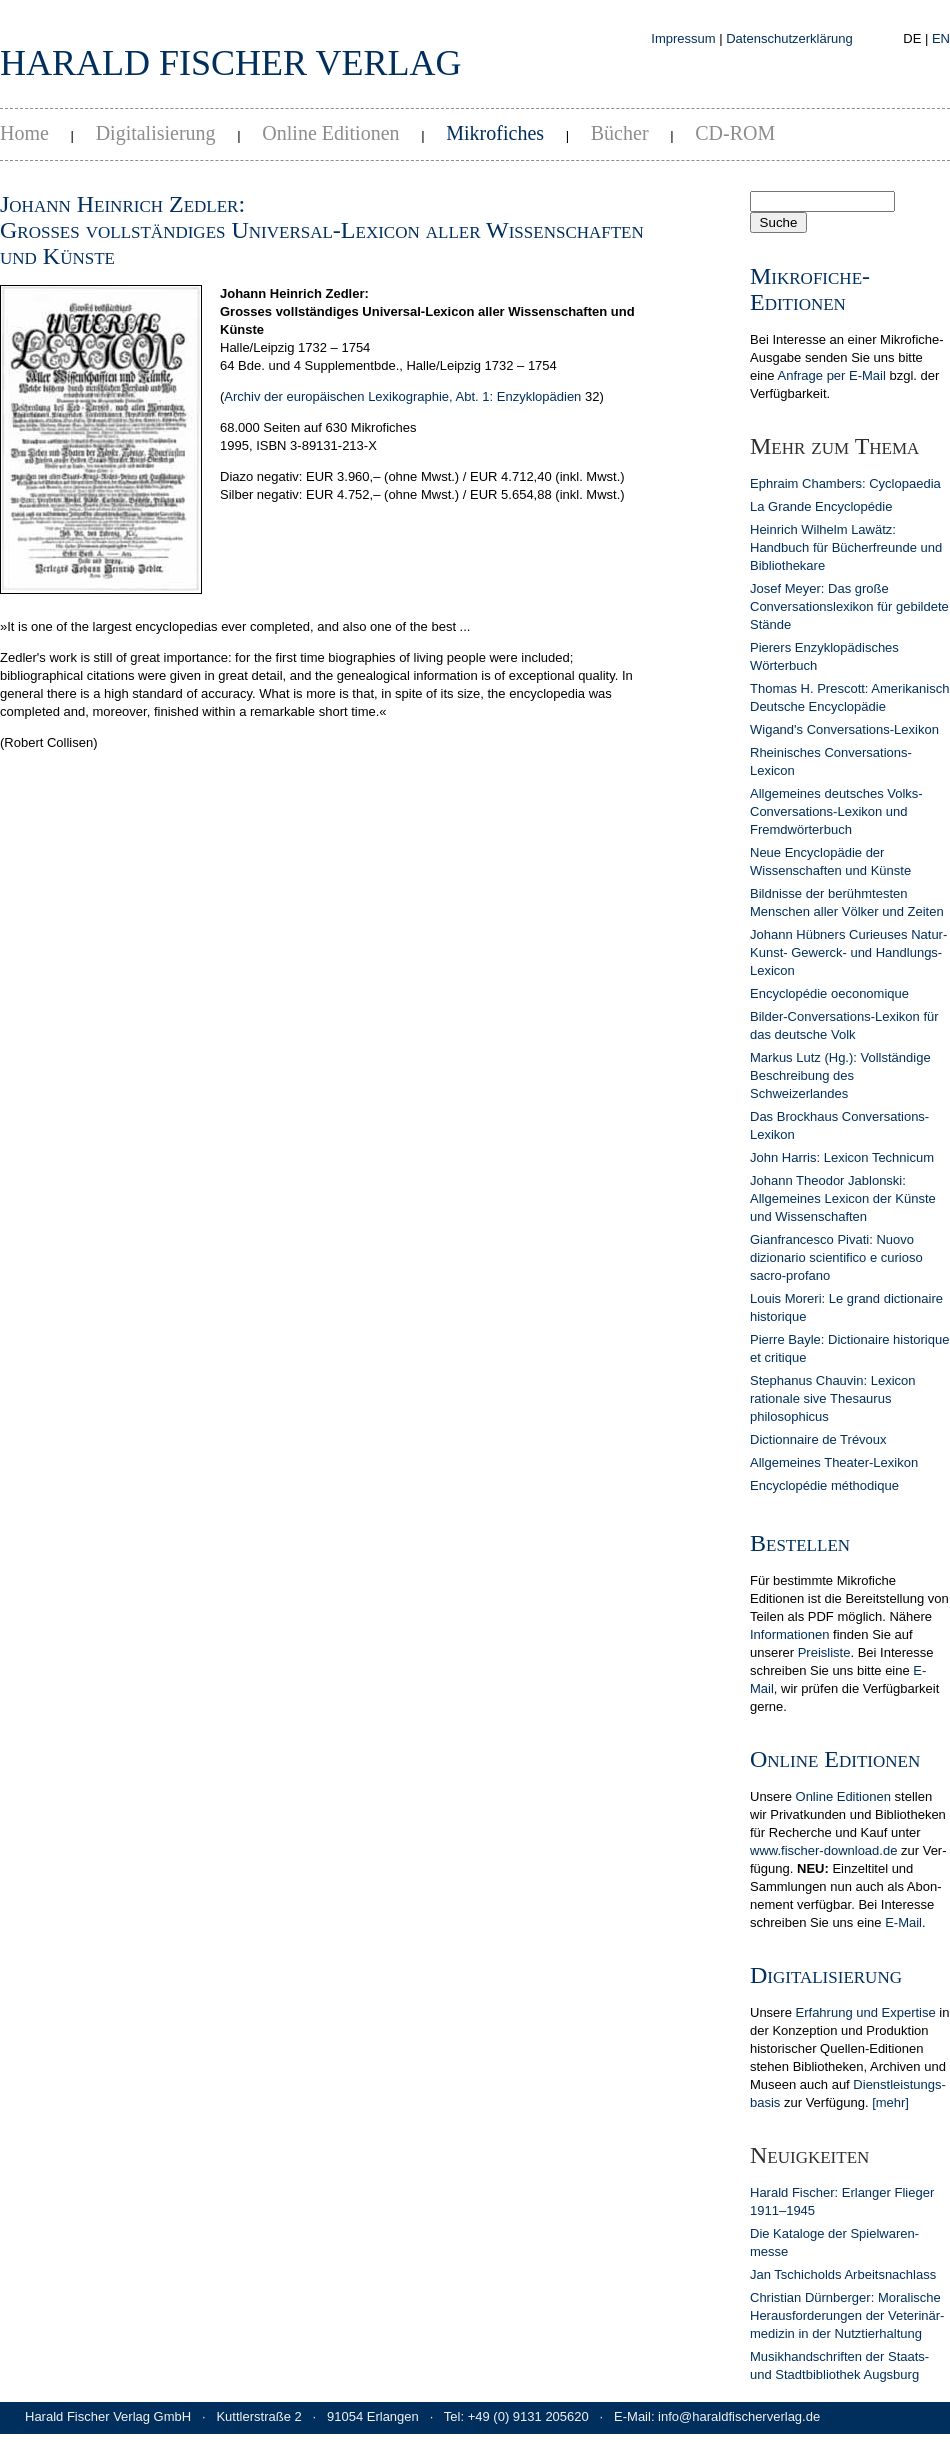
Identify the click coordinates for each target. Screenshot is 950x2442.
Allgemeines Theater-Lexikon (834, 1462)
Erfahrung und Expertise (866, 2012)
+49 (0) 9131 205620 (528, 2416)
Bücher (620, 133)
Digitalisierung (156, 133)
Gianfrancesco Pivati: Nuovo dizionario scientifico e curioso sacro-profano (836, 1257)
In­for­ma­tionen (790, 1634)
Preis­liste (824, 1652)
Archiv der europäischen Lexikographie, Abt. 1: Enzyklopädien (402, 396)
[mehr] (890, 2102)
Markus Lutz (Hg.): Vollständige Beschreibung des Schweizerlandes (840, 1075)
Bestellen (800, 1543)
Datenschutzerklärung (789, 38)
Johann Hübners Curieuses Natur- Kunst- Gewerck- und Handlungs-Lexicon (848, 952)
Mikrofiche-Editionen (810, 289)
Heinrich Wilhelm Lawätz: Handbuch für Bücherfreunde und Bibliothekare (846, 547)
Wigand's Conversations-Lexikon (844, 729)
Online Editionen (330, 133)
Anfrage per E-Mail (831, 375)
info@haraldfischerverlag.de (739, 2416)
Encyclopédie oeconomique (829, 993)
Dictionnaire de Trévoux (818, 1439)
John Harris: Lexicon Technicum (842, 1157)
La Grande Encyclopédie (821, 506)
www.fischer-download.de (823, 1850)
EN (941, 38)
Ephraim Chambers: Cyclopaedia (845, 483)
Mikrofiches (495, 133)
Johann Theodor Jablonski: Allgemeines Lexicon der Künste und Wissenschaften (843, 1198)
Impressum (683, 38)
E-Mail (903, 1922)
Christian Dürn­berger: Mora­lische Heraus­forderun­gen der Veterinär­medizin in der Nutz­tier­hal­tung (847, 2315)
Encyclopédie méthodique (824, 1485)
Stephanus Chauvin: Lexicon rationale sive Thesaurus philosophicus (833, 1398)
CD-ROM (735, 133)
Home (24, 133)
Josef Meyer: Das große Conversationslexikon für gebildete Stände (849, 606)
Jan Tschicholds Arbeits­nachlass (843, 2274)
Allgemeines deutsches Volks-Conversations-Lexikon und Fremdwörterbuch (836, 811)
